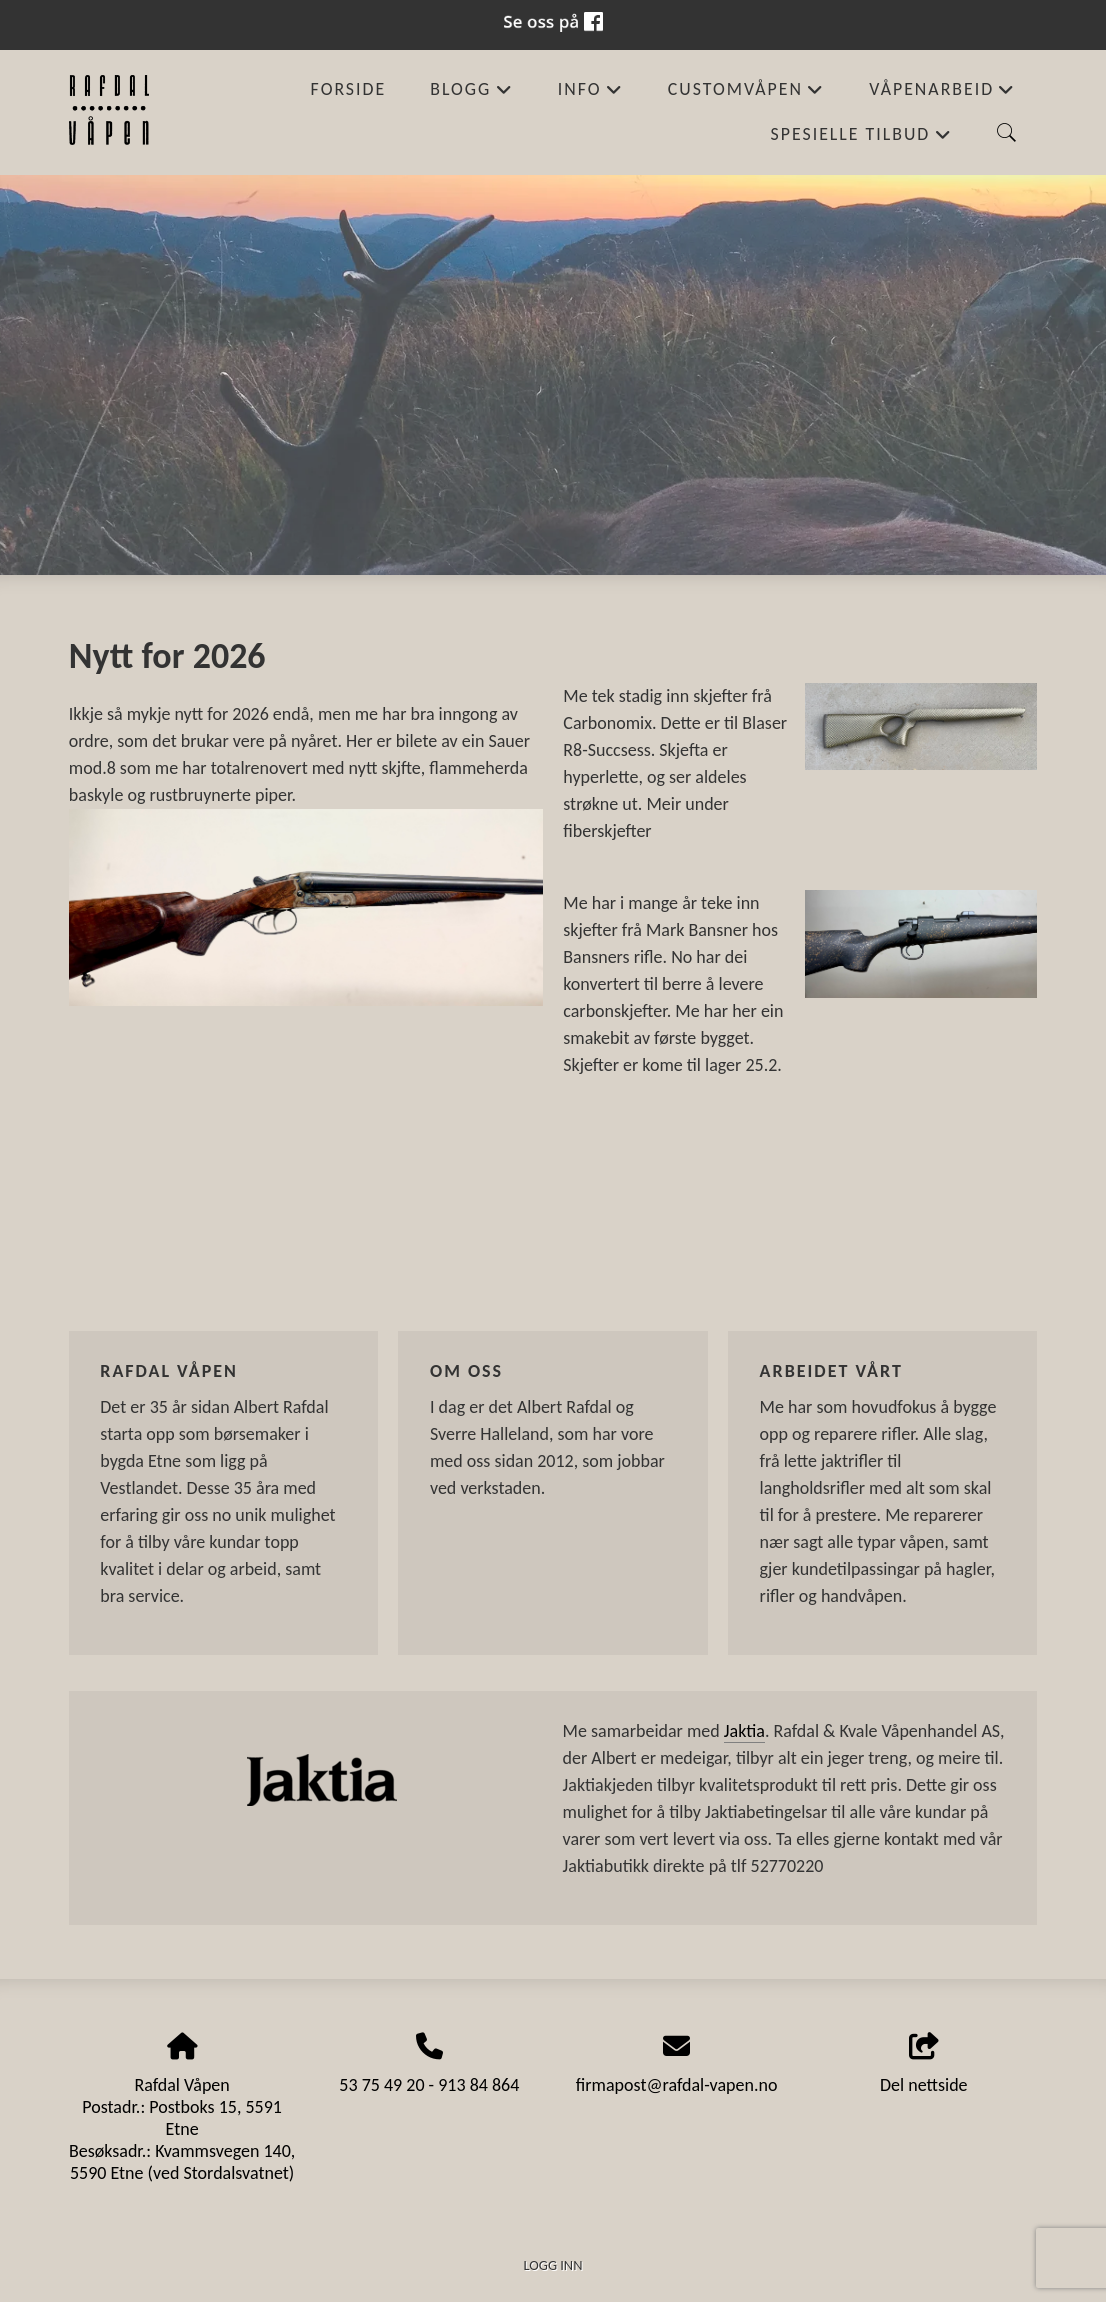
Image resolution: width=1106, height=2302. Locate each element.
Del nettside (924, 2064)
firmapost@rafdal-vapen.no (677, 2085)
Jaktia (744, 1731)
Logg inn (553, 2265)
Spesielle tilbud (862, 140)
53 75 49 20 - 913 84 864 (429, 2085)
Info (591, 95)
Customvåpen (746, 95)
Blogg (471, 95)
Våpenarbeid (942, 95)
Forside (349, 89)
